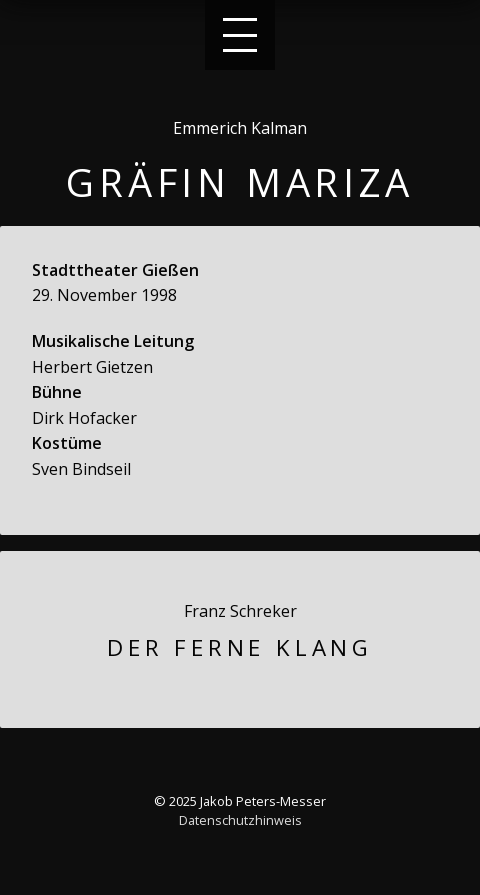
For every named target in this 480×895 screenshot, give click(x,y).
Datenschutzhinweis (240, 820)
